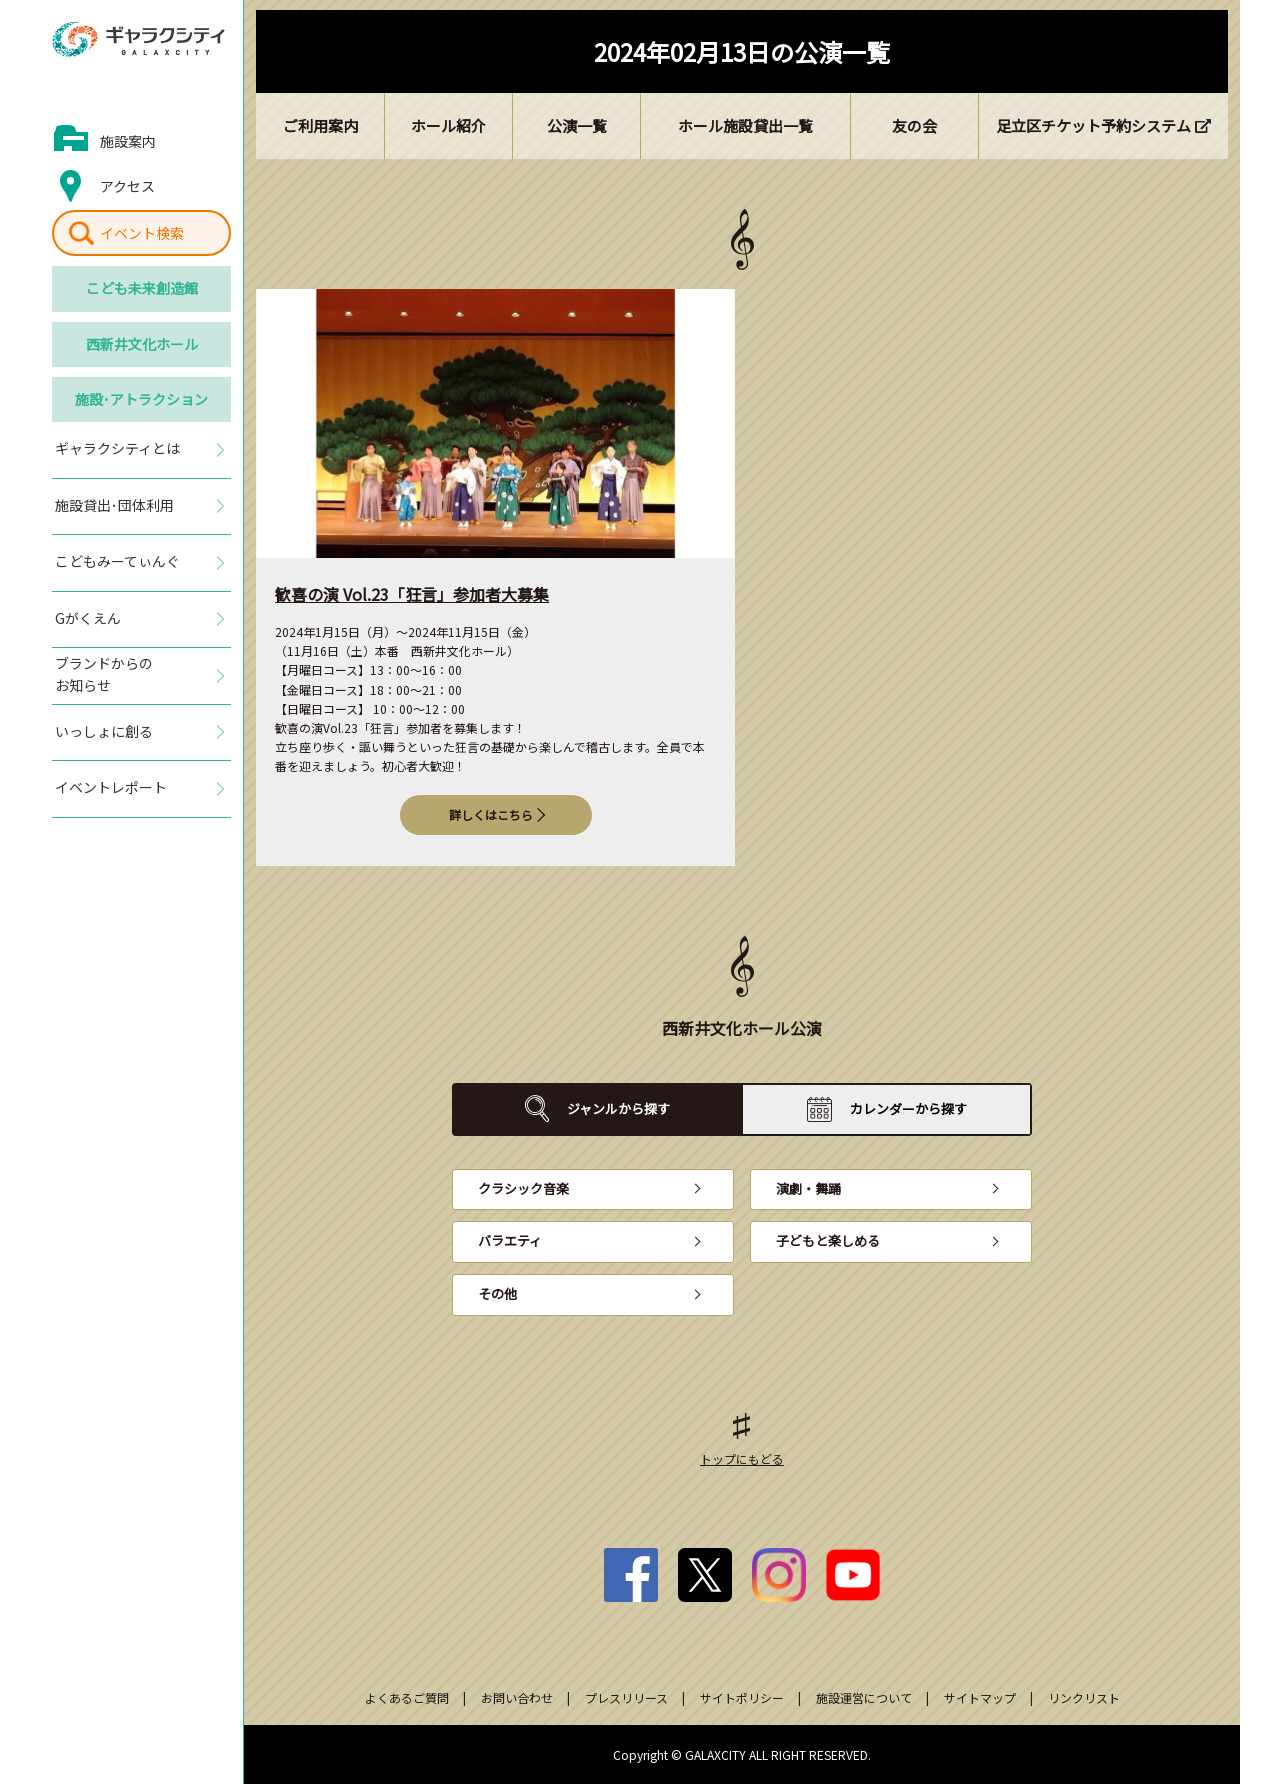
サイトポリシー (742, 1697)
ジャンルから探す (618, 1108)
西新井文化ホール (142, 344)
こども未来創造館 (142, 288)
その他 (497, 1293)
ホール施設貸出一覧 (745, 125)
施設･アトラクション (141, 399)
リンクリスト (1084, 1697)
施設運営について (864, 1697)
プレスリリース (626, 1697)
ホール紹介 (448, 125)
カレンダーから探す (908, 1108)
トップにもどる (742, 1458)
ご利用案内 (320, 125)
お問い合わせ (517, 1697)
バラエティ (510, 1240)
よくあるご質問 (407, 1697)
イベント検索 (142, 233)
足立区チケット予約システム (1093, 125)
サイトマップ (980, 1697)
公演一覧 (577, 125)
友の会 (914, 125)
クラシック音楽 (523, 1188)
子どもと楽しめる (828, 1240)
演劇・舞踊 (808, 1188)
